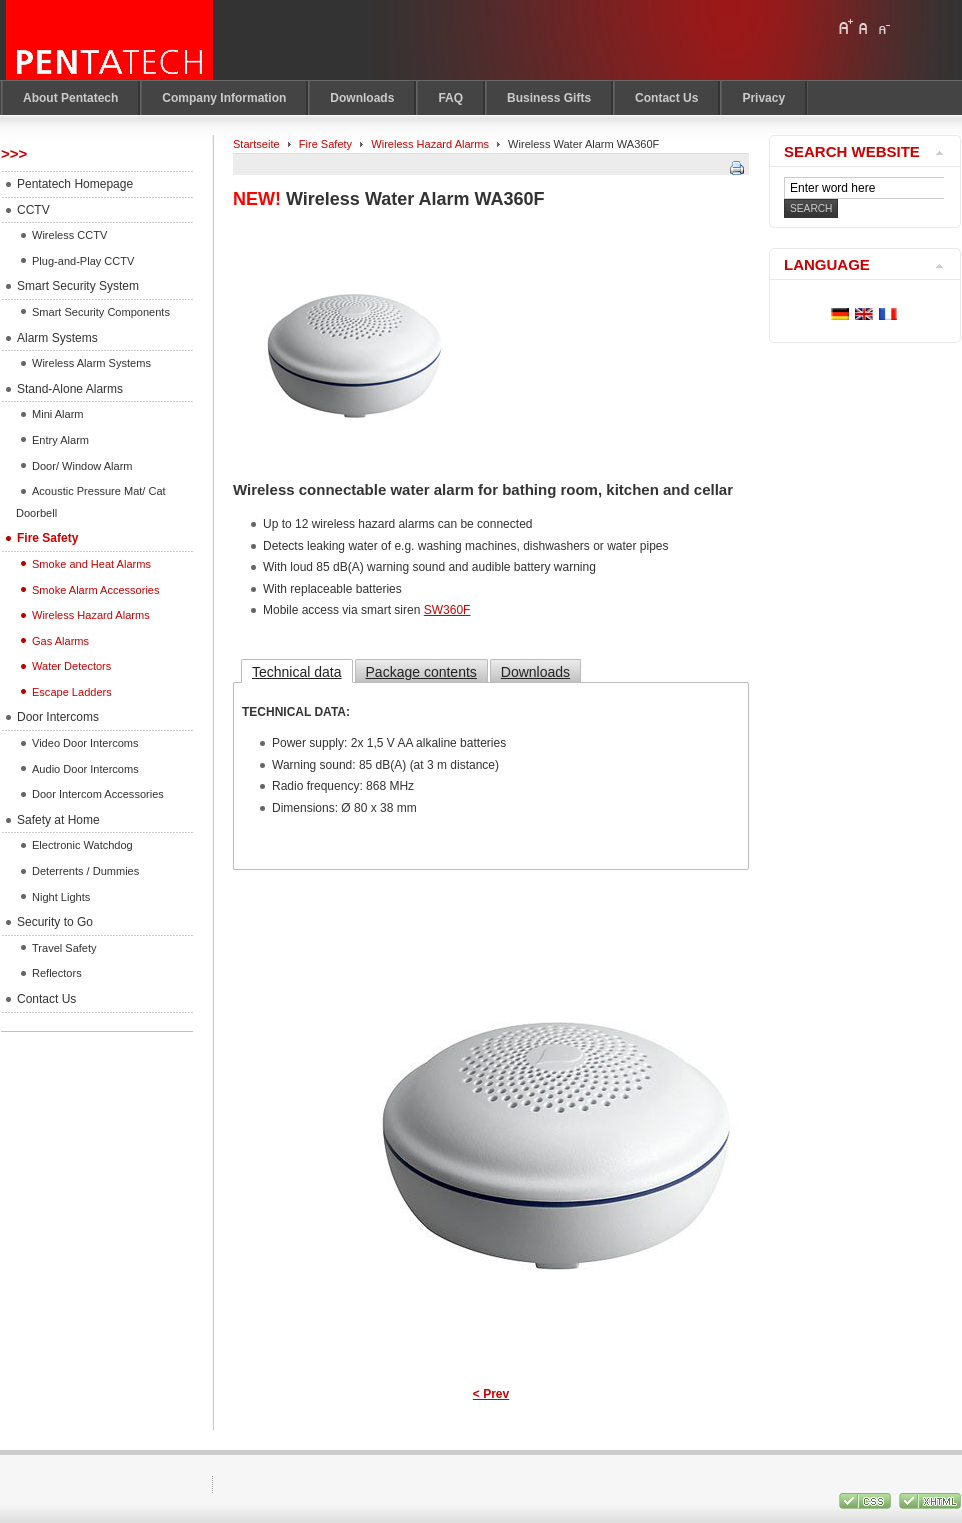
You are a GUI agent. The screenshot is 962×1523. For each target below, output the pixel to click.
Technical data (297, 672)
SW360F (447, 610)
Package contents (421, 672)
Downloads (535, 672)
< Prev (491, 1394)
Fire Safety (325, 144)
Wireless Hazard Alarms (430, 144)
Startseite (256, 144)
